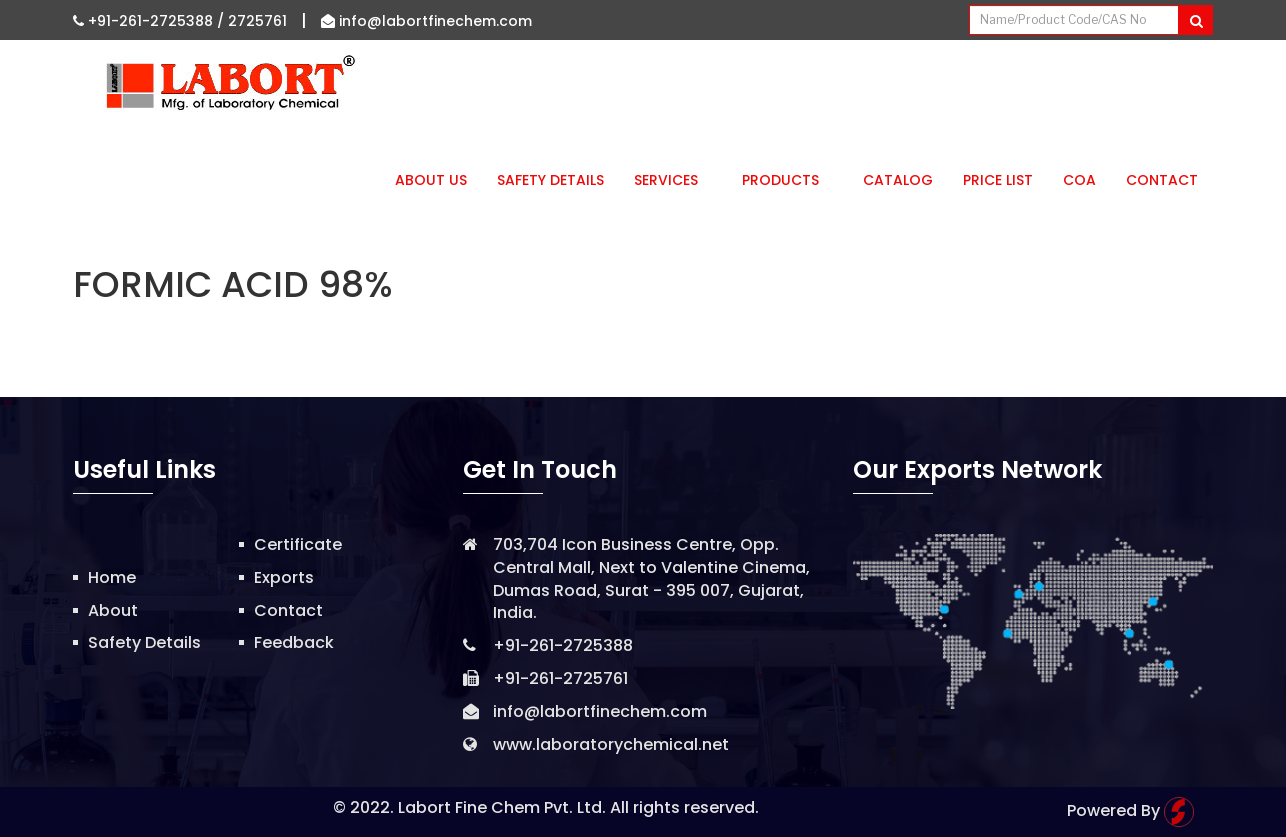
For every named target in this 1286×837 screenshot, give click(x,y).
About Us (431, 180)
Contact (1162, 180)
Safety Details (550, 180)
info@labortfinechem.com (426, 21)
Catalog (898, 180)
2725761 (257, 21)
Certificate (298, 544)
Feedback (294, 642)
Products (787, 180)
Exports (284, 577)
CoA (1079, 180)
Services (673, 180)
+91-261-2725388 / (150, 21)
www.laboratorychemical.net (611, 744)
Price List (998, 180)
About (113, 610)
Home (112, 577)
